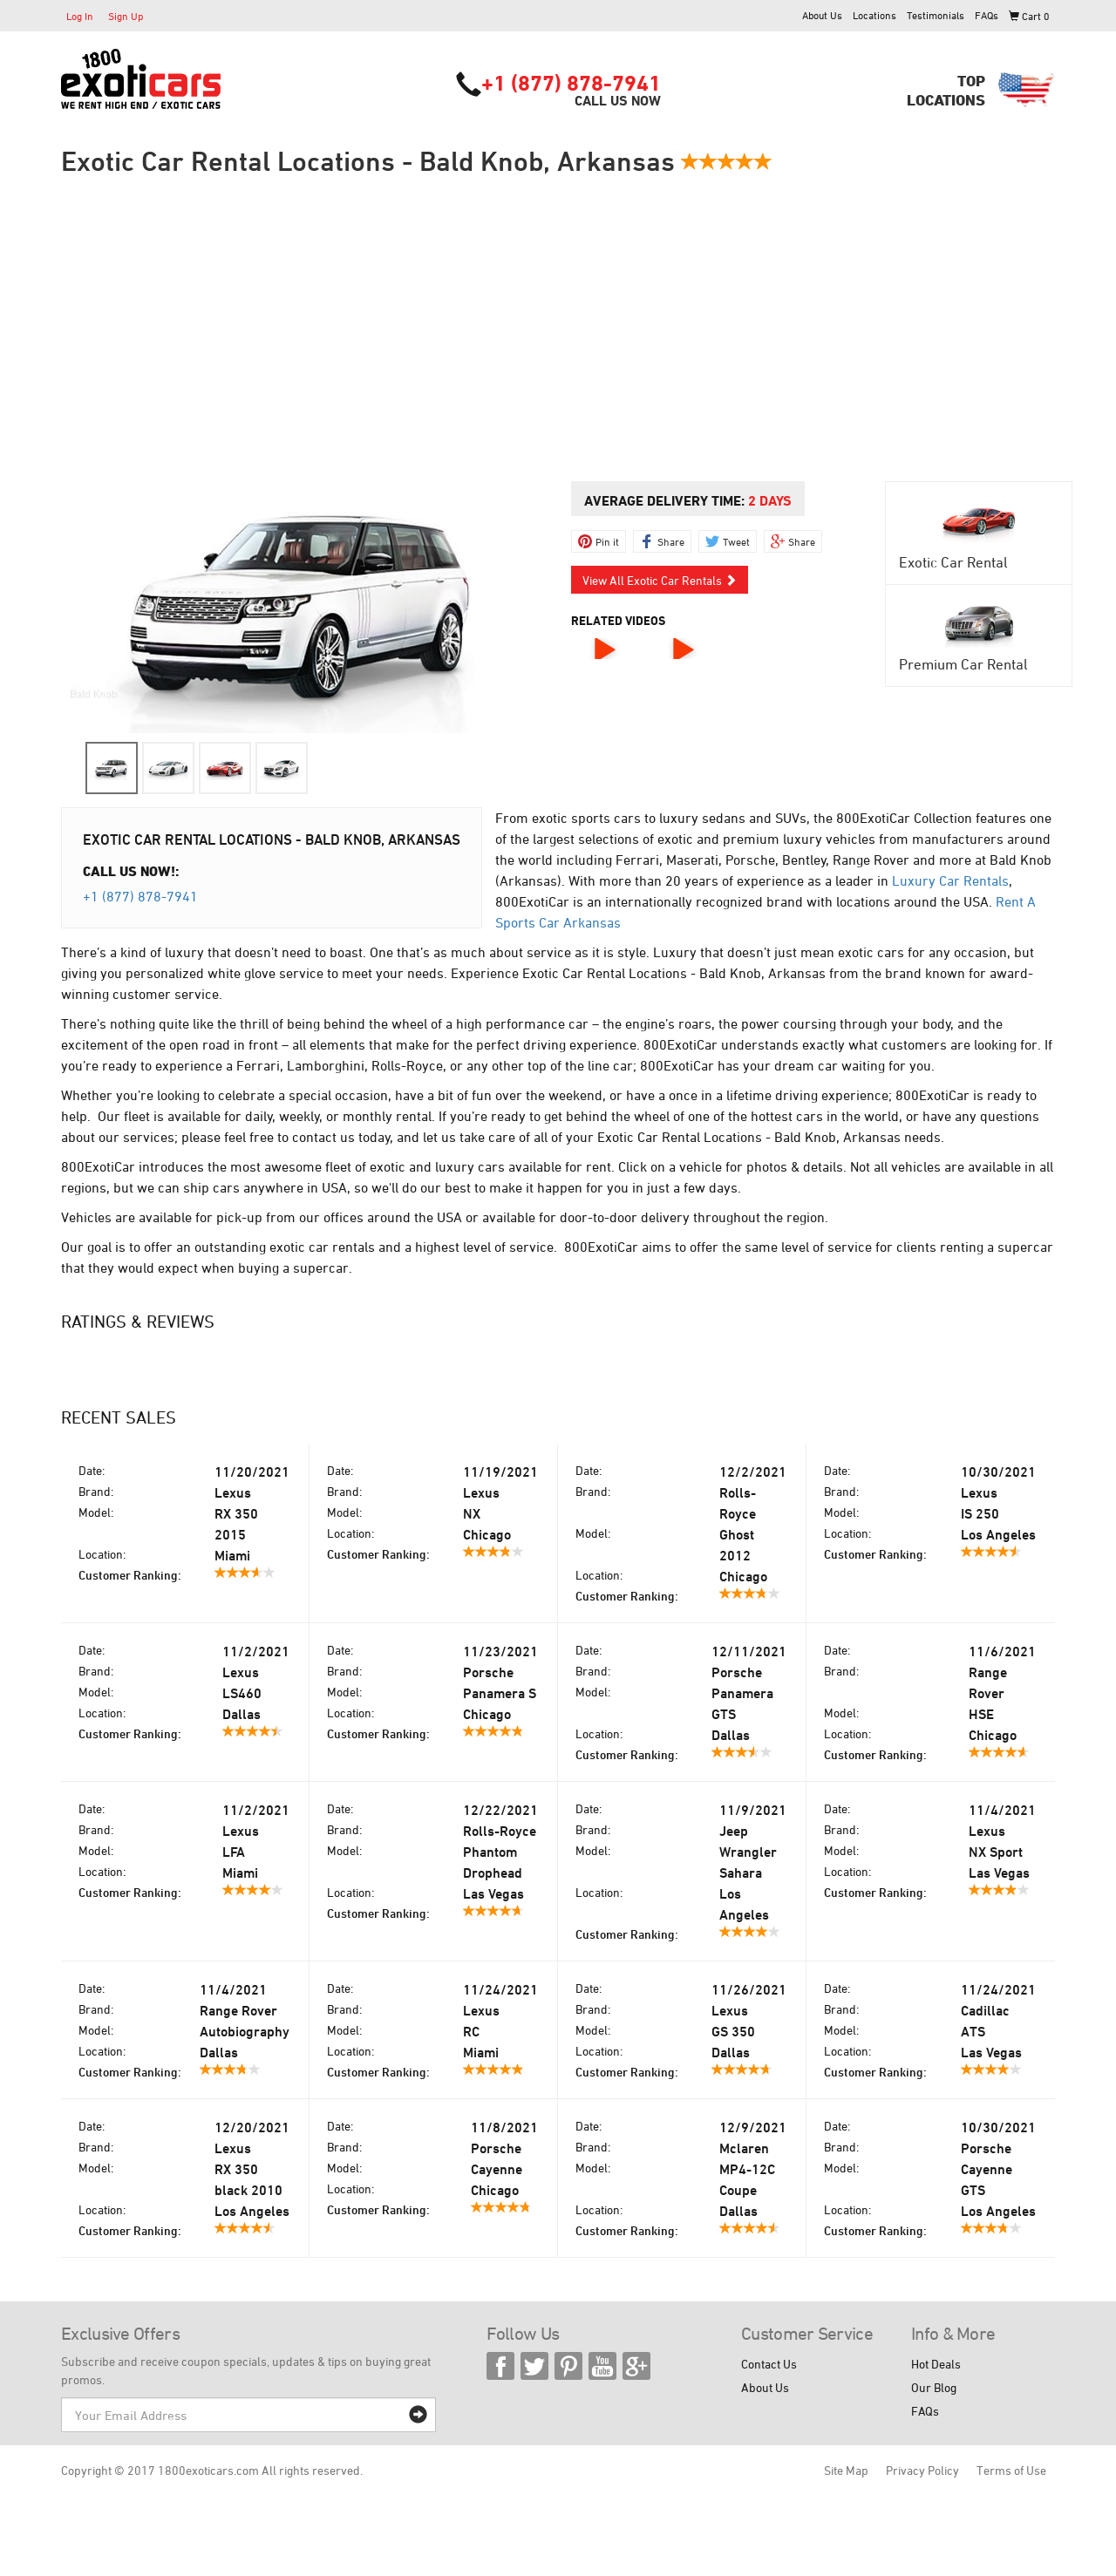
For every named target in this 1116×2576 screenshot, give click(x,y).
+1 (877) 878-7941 (571, 83)
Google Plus (636, 2366)
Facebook (500, 2366)
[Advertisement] (558, 329)
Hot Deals (936, 2363)
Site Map (846, 2470)
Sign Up (125, 16)
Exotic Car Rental (953, 562)
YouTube (602, 2366)
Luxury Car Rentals (950, 880)
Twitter (534, 2366)
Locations (874, 15)
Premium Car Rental (963, 664)
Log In (79, 16)
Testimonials (935, 15)
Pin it (607, 541)
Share (670, 541)
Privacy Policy (922, 2470)
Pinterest (568, 2366)
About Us (822, 15)
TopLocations (946, 89)
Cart (1029, 16)
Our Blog (933, 2387)
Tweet (736, 541)
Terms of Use (1011, 2470)
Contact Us (769, 2363)
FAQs (986, 15)
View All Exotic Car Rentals (659, 580)
